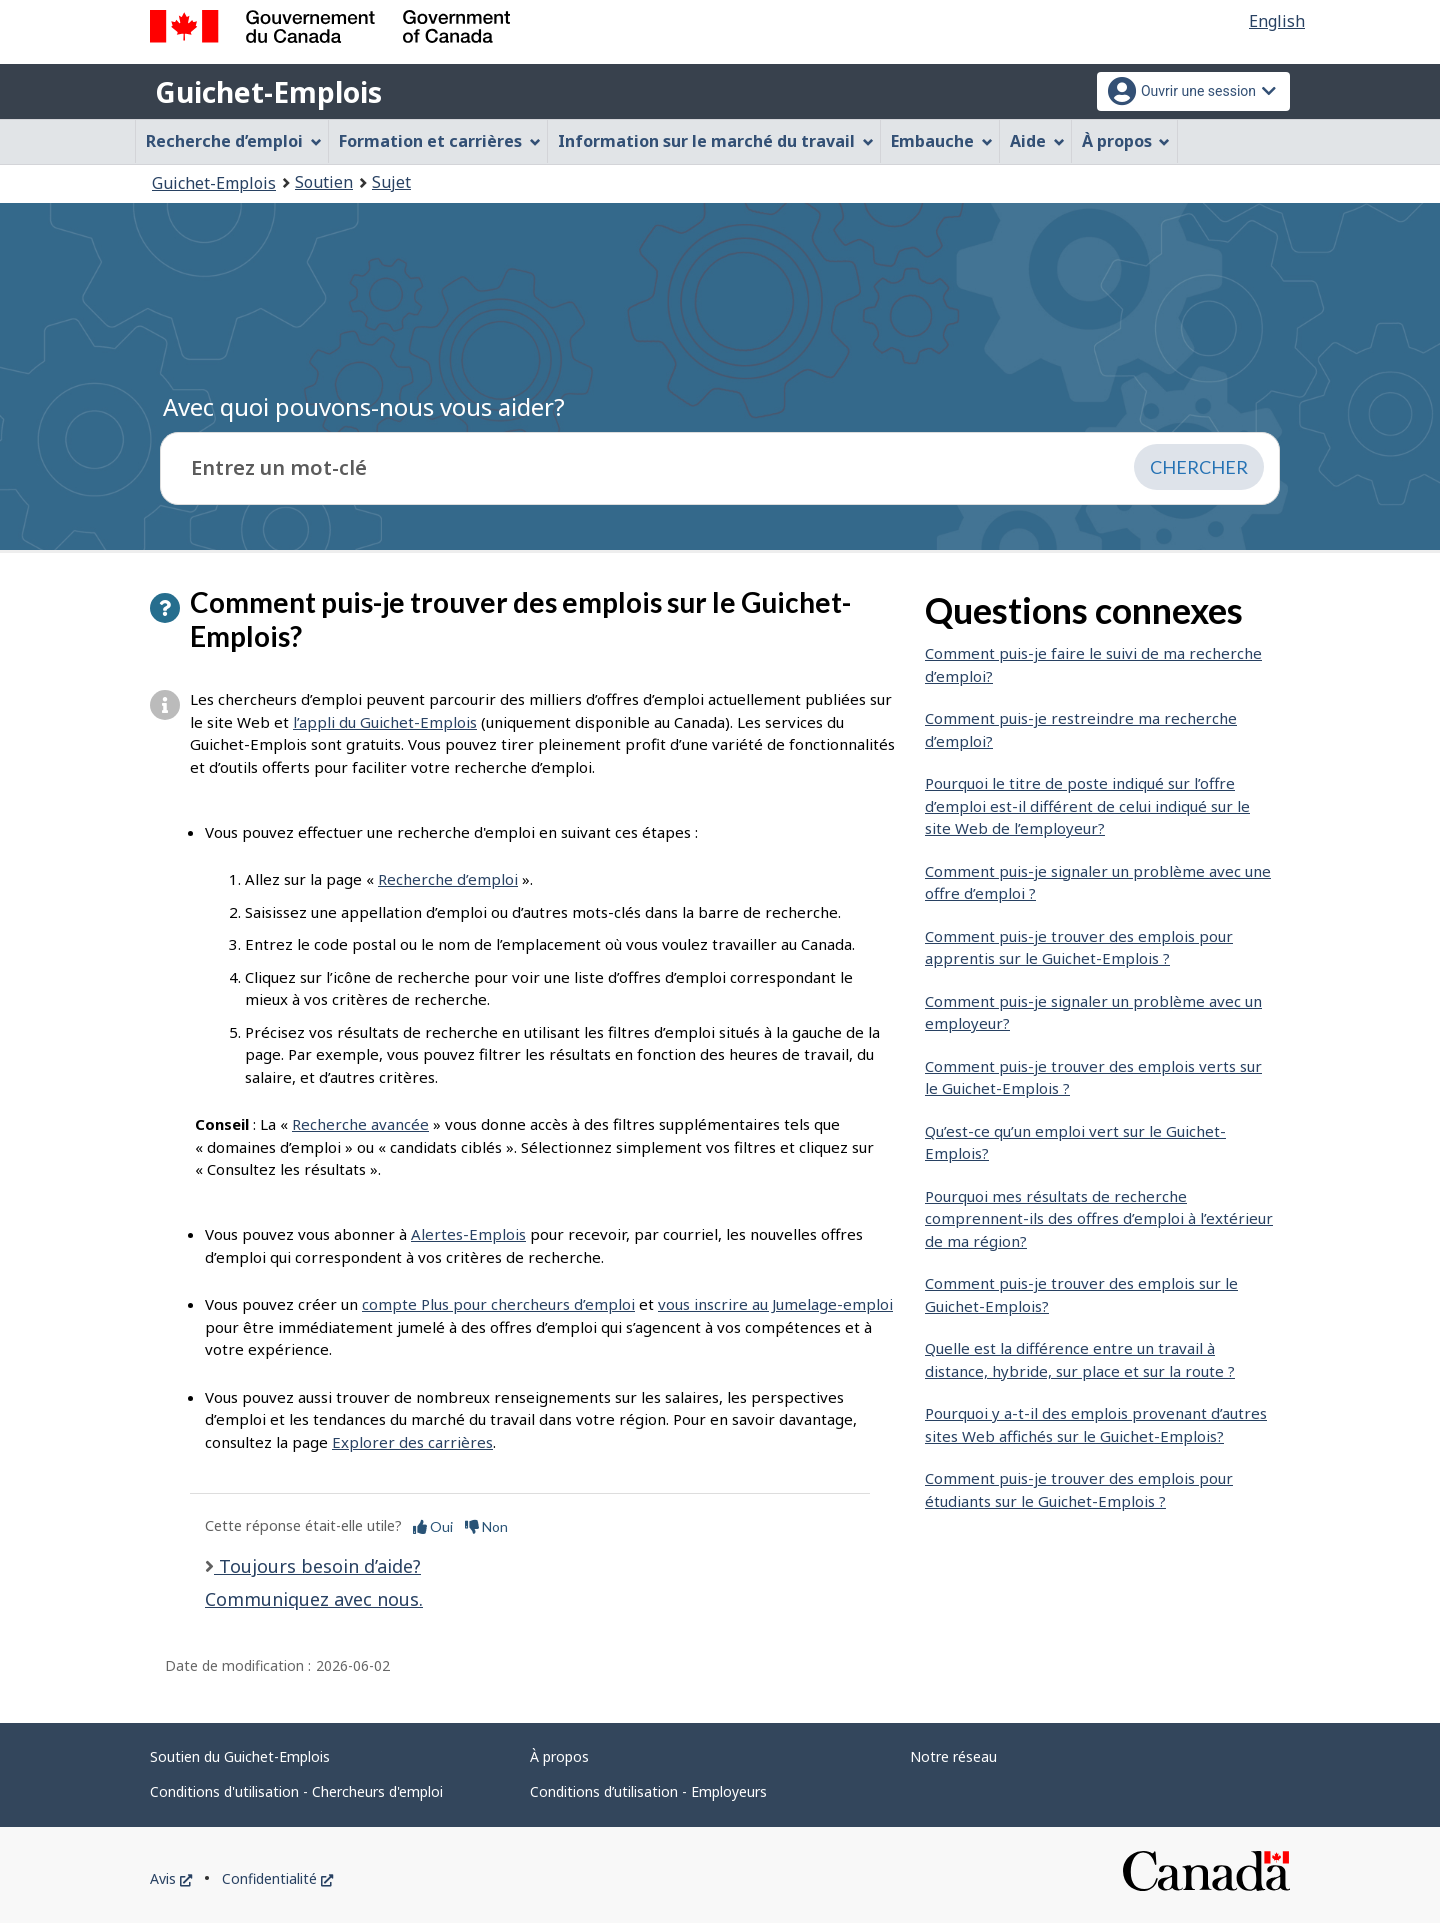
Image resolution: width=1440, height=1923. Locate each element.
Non (486, 1526)
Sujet (391, 182)
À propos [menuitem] (1126, 141)
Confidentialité (277, 1878)
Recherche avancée (360, 1124)
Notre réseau (953, 1756)
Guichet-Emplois (268, 92)
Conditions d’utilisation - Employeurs (648, 1791)
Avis (171, 1878)
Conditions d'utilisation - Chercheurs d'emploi (296, 1791)
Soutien (324, 182)
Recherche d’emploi (448, 879)
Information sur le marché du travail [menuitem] (716, 141)
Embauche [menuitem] (942, 141)
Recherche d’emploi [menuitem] (234, 141)
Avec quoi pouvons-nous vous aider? (364, 406)
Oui (433, 1526)
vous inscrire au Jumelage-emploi (775, 1304)
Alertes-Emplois (468, 1234)
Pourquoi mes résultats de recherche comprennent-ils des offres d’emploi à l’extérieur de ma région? (1099, 1218)
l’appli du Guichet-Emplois (385, 722)
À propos (559, 1756)
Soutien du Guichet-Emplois (240, 1756)
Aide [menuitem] (1037, 141)
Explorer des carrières (412, 1442)
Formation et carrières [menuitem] (440, 141)
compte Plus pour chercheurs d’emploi (498, 1304)
